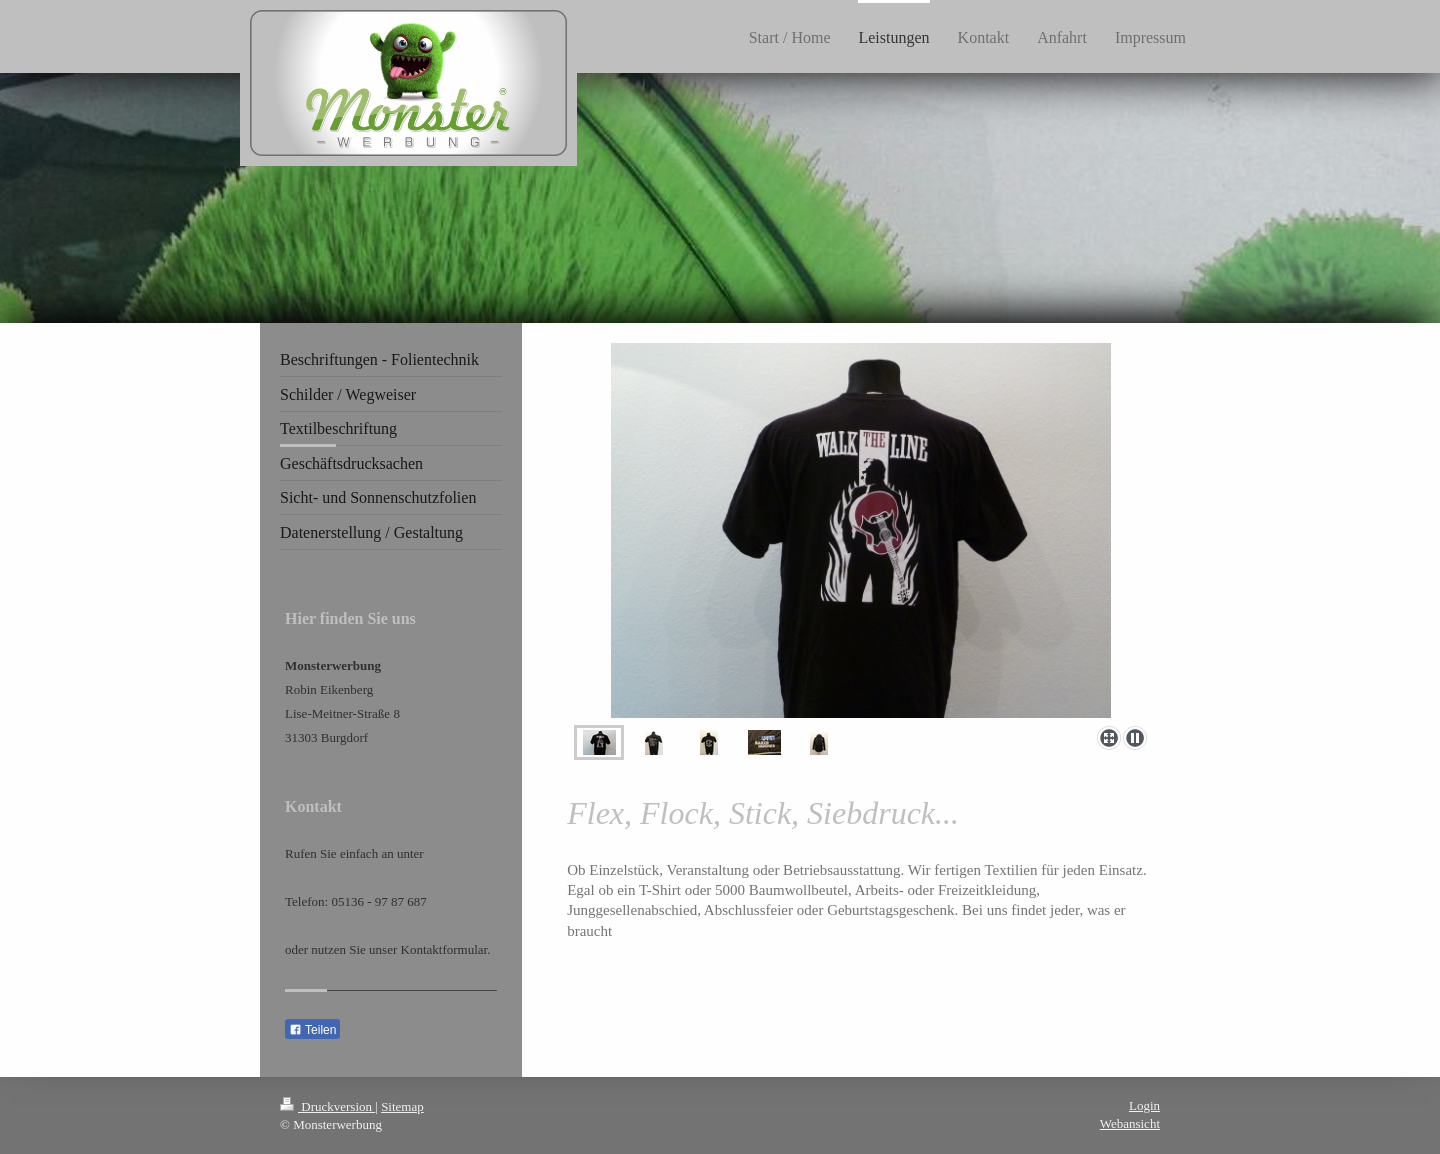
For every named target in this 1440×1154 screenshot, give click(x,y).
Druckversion (327, 1106)
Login (1144, 1105)
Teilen (312, 1030)
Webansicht (1130, 1123)
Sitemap (402, 1106)
